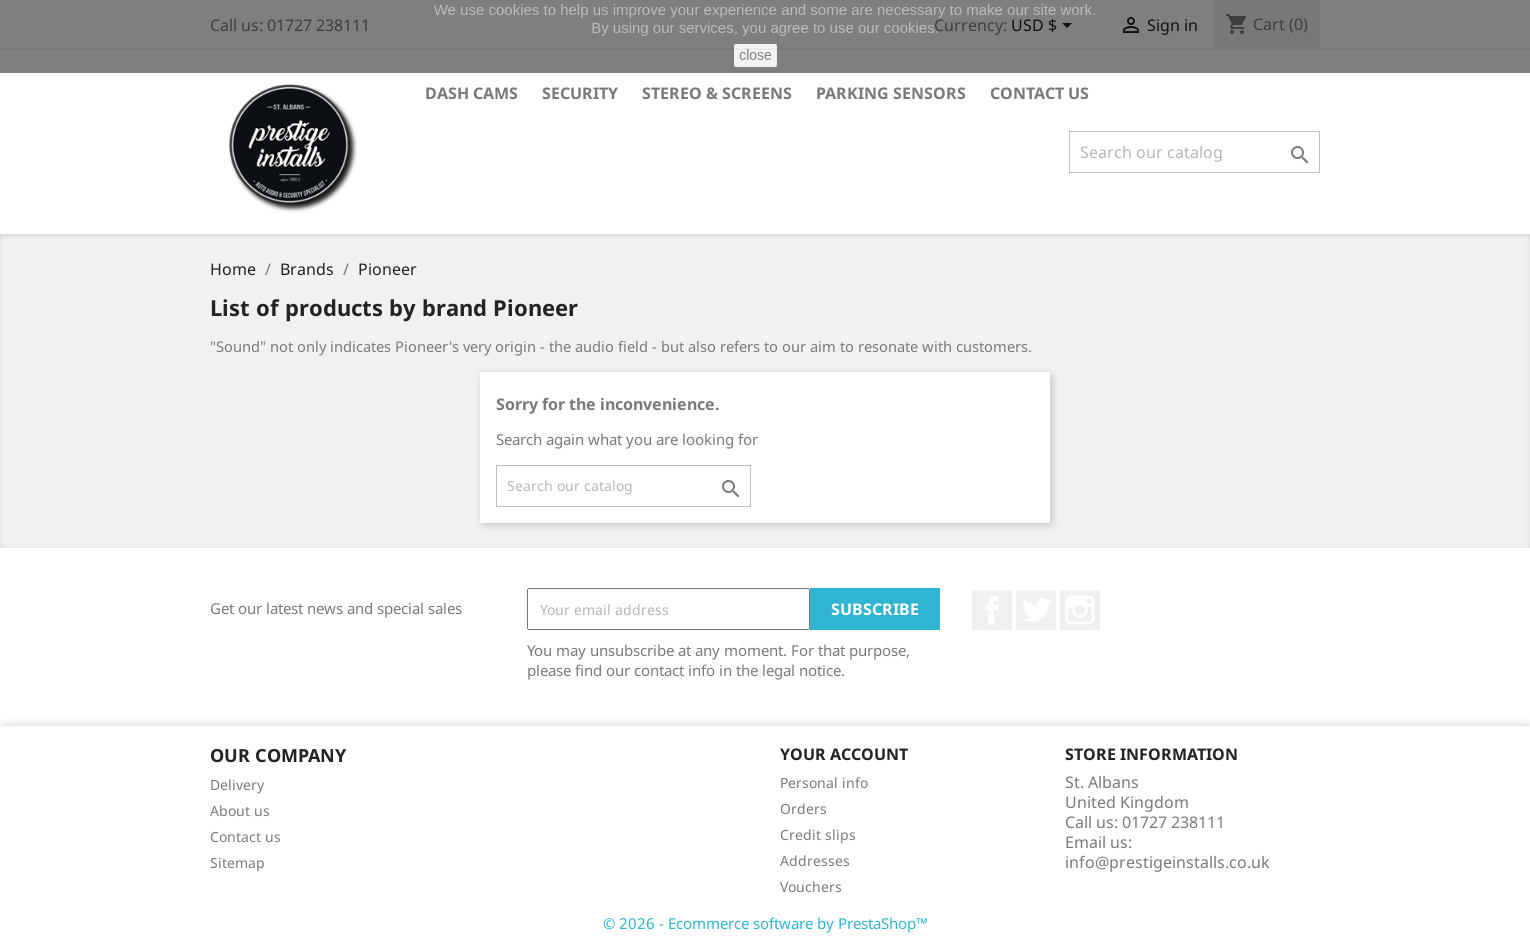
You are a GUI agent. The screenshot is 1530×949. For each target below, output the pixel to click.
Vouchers (811, 886)
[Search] (1194, 152)
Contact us (245, 836)
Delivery (237, 784)
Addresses (815, 860)
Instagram (1080, 610)
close (755, 55)
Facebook (992, 610)
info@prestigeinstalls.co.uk (1167, 862)
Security (580, 93)
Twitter (1036, 610)
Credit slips (818, 834)
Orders (803, 808)
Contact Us (1039, 93)
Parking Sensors (891, 93)
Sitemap (237, 862)
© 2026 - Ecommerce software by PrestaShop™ (765, 923)
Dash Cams (471, 93)
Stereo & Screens (717, 93)
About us (240, 810)
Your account (844, 754)
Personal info (824, 782)
